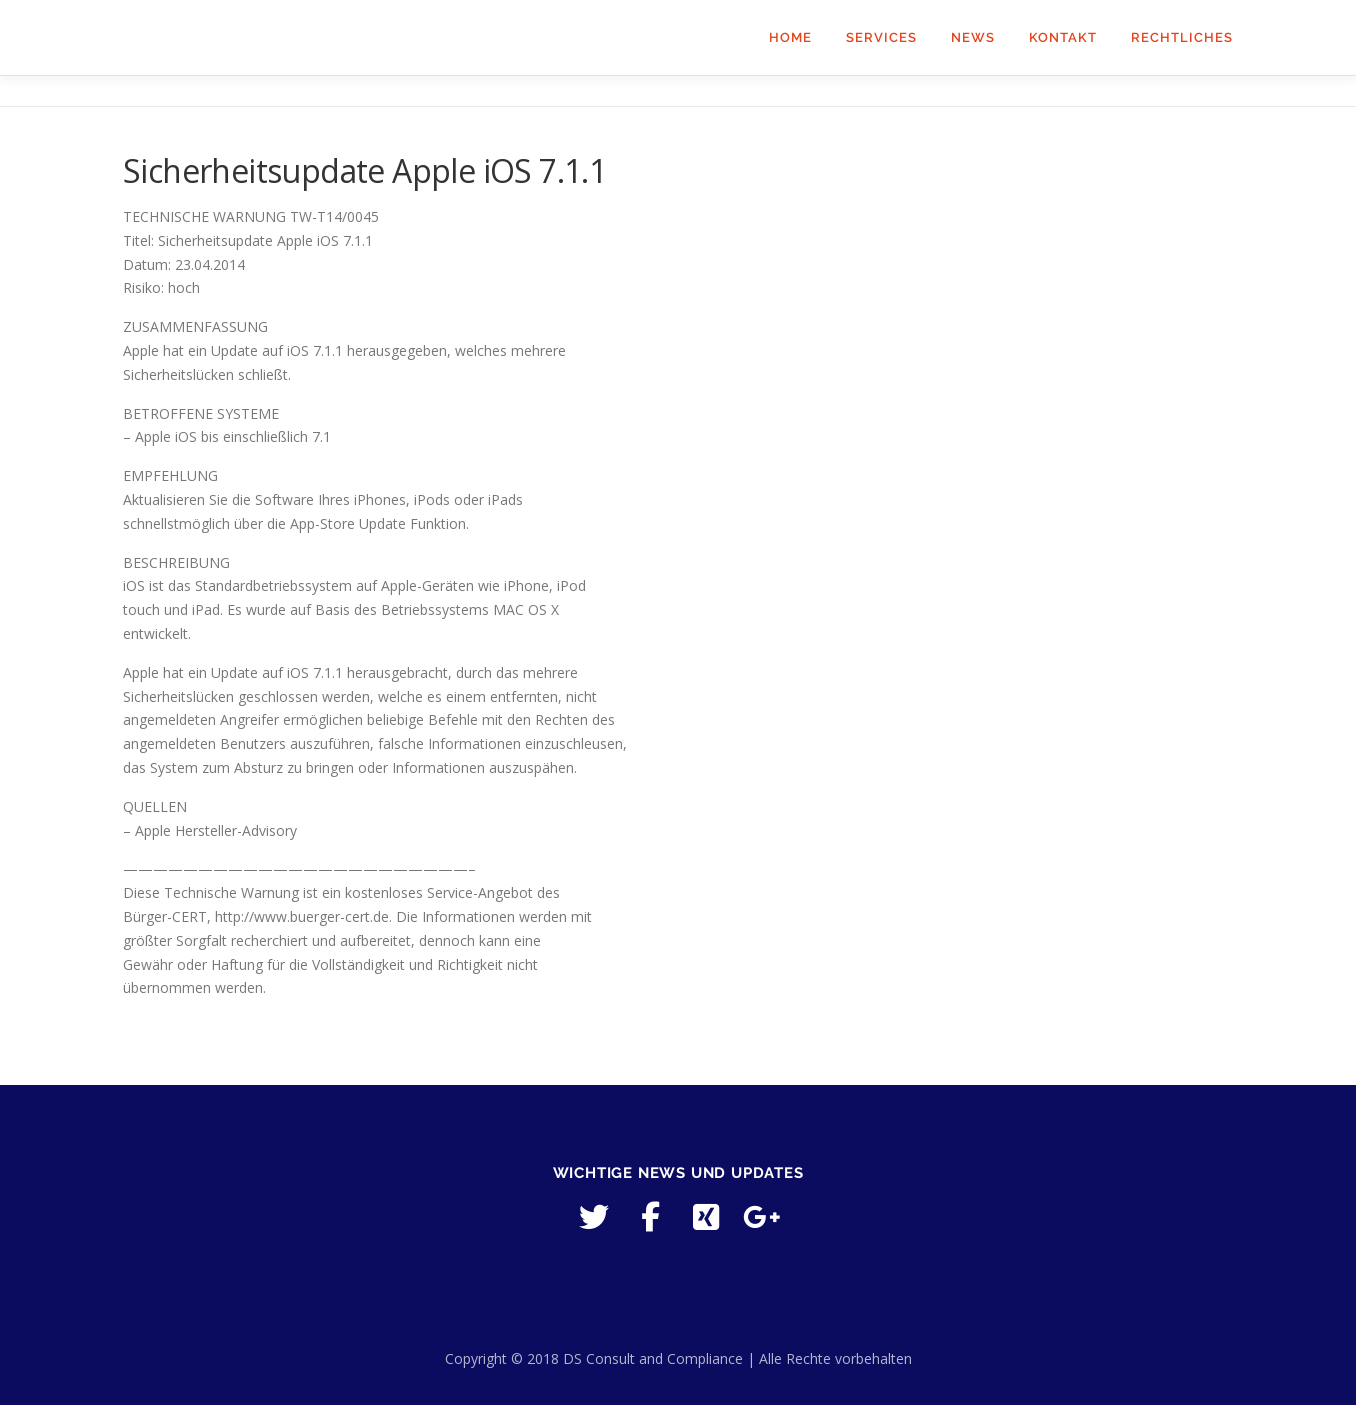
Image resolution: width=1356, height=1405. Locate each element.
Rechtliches (1182, 37)
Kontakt (1063, 37)
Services (881, 37)
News (973, 37)
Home (790, 37)
